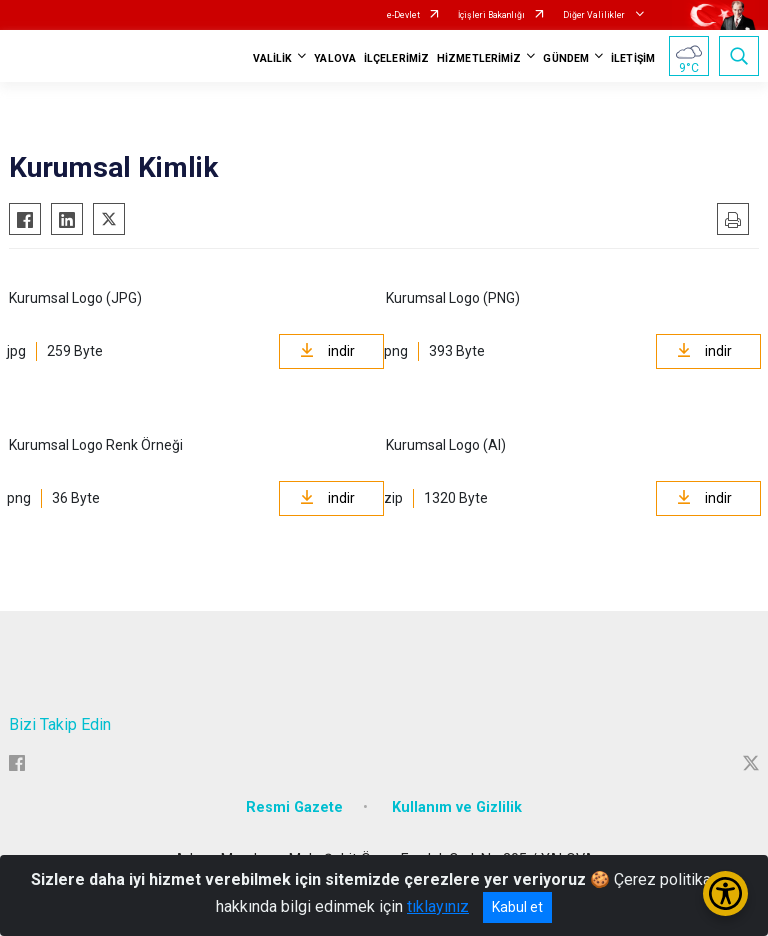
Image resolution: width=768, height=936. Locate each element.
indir (327, 351)
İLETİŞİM (633, 58)
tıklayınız (438, 906)
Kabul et (517, 907)
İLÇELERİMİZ (396, 58)
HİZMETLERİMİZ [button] (479, 58)
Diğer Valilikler (595, 15)
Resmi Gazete (294, 807)
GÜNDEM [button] (566, 58)
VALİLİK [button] (273, 58)
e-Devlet (403, 15)
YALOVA (335, 58)
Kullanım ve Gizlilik (457, 807)
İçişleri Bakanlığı (491, 15)
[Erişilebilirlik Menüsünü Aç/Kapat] (725, 893)
